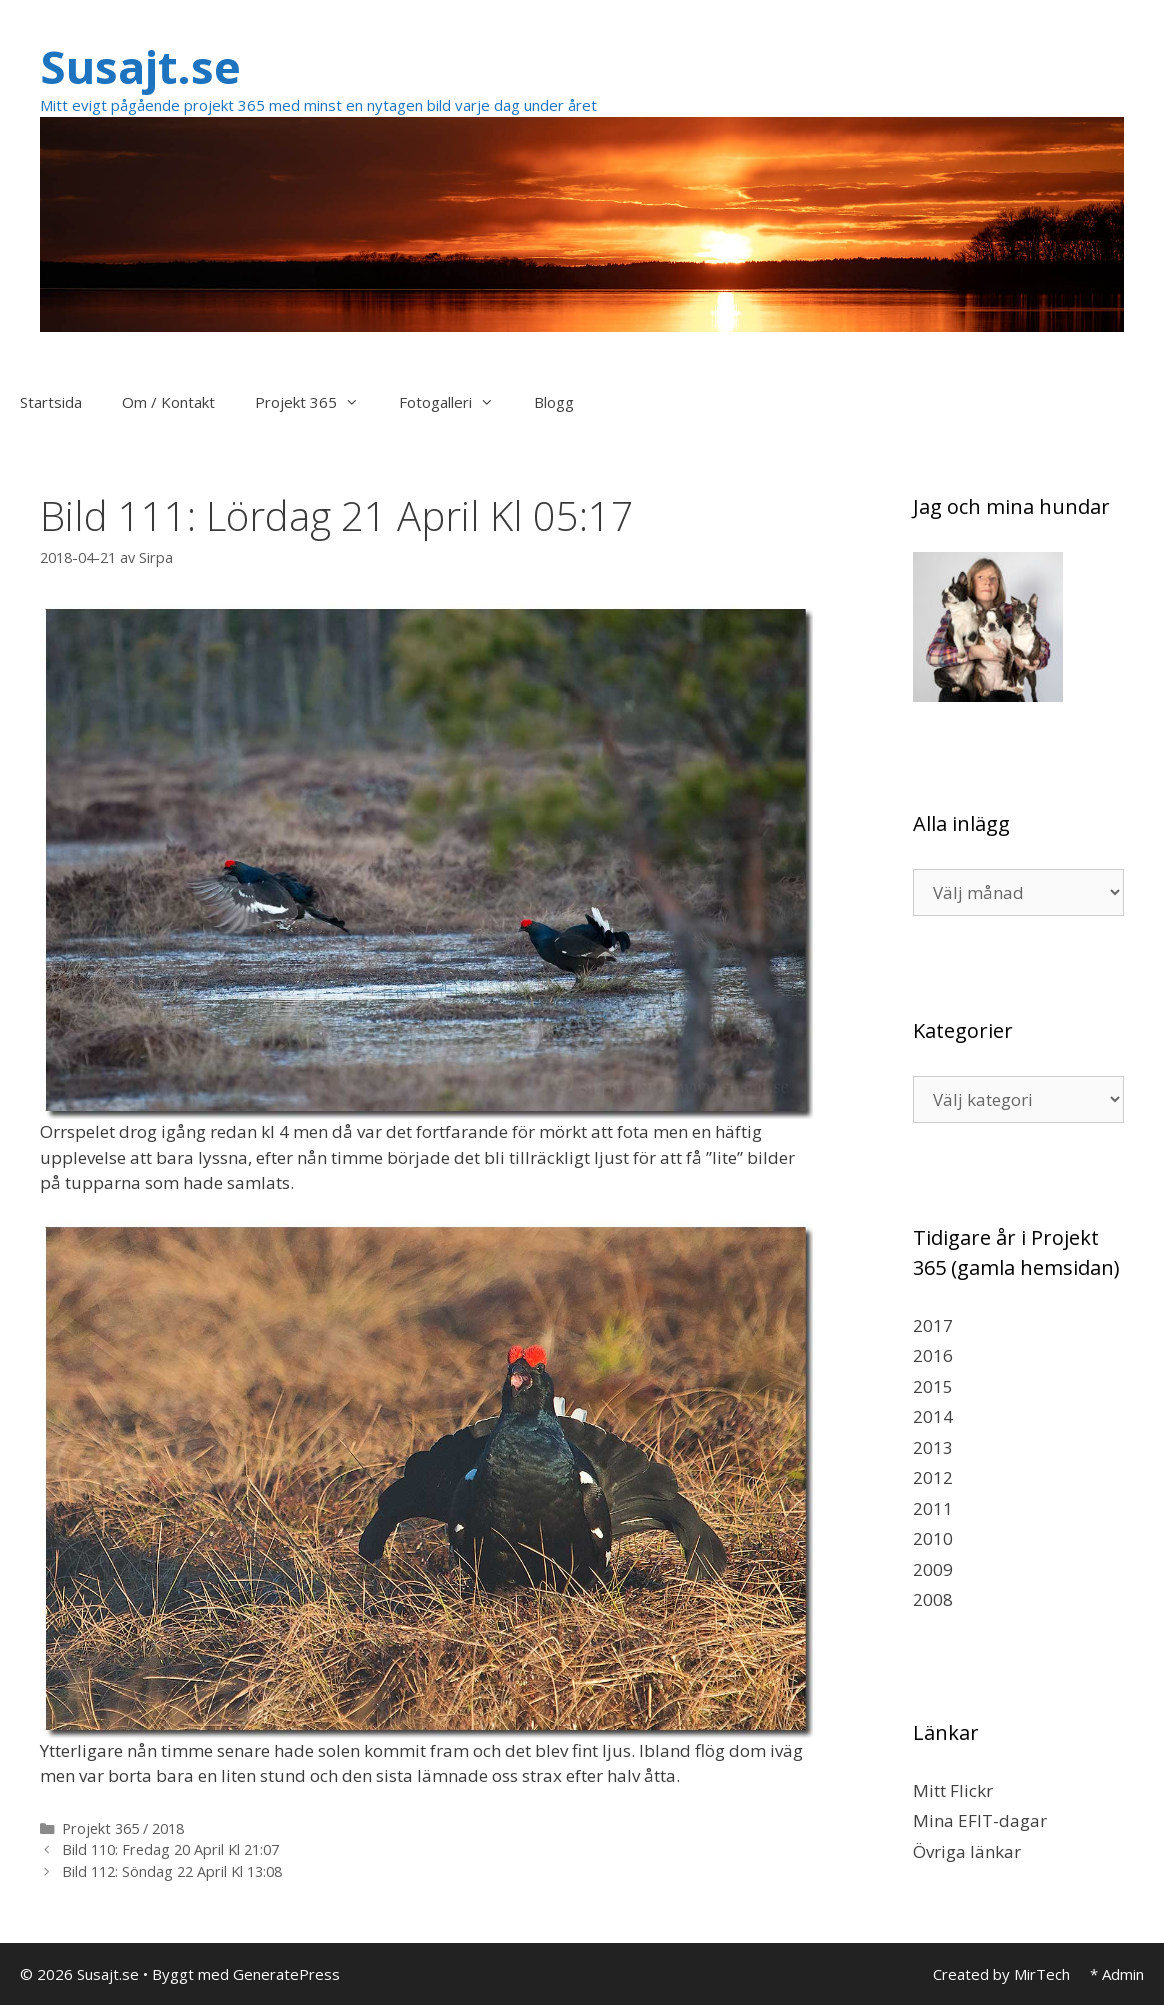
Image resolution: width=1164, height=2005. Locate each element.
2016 (933, 1355)
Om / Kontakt (168, 402)
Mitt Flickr (953, 1790)
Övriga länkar (967, 1851)
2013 (933, 1447)
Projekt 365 (317, 402)
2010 (933, 1538)
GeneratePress (286, 1974)
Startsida (51, 402)
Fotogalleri (456, 402)
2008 (933, 1599)
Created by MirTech (1001, 1974)
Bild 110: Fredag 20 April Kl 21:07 (170, 1849)
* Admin (1117, 1974)
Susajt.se (140, 66)
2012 (933, 1477)
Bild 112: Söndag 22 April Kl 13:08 (172, 1871)
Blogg (554, 402)
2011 (933, 1508)
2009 (933, 1569)
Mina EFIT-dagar (980, 1820)
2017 (933, 1325)
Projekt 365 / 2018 (123, 1828)
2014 (933, 1416)
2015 (933, 1386)
